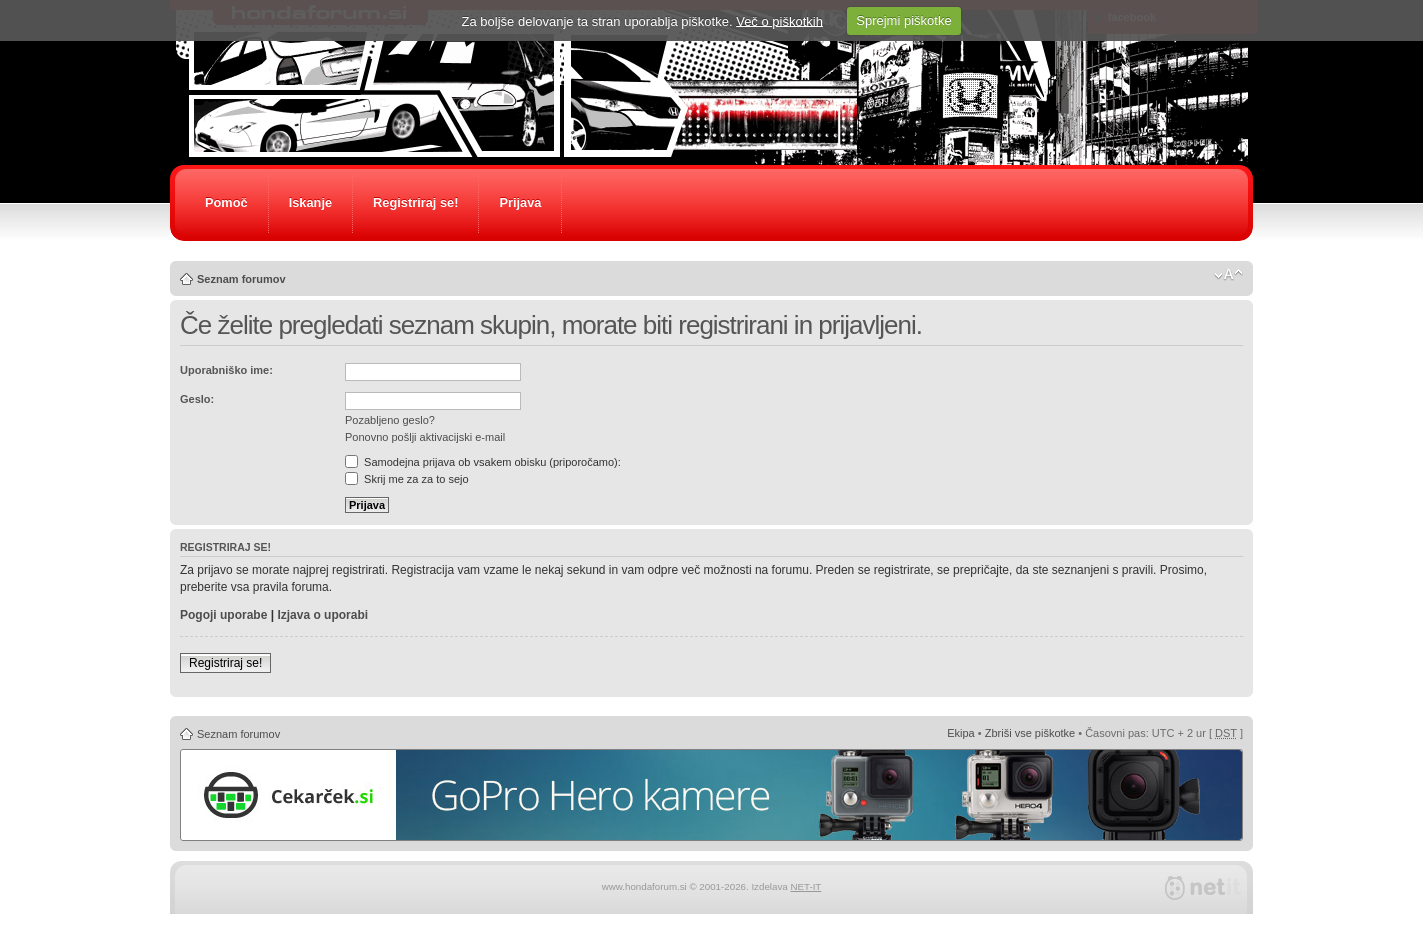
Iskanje (310, 202)
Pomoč (226, 202)
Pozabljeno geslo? (390, 420)
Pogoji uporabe (223, 615)
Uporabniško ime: (226, 370)
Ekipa (961, 733)
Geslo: (197, 399)
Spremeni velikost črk (1228, 275)
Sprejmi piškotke (903, 20)
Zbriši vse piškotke (1030, 733)
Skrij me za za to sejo (407, 479)
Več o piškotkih (779, 20)
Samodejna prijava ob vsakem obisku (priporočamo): (483, 462)
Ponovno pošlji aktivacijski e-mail (425, 437)
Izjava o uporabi (322, 615)
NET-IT (805, 886)
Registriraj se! (415, 202)
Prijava (520, 202)
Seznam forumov (241, 279)
